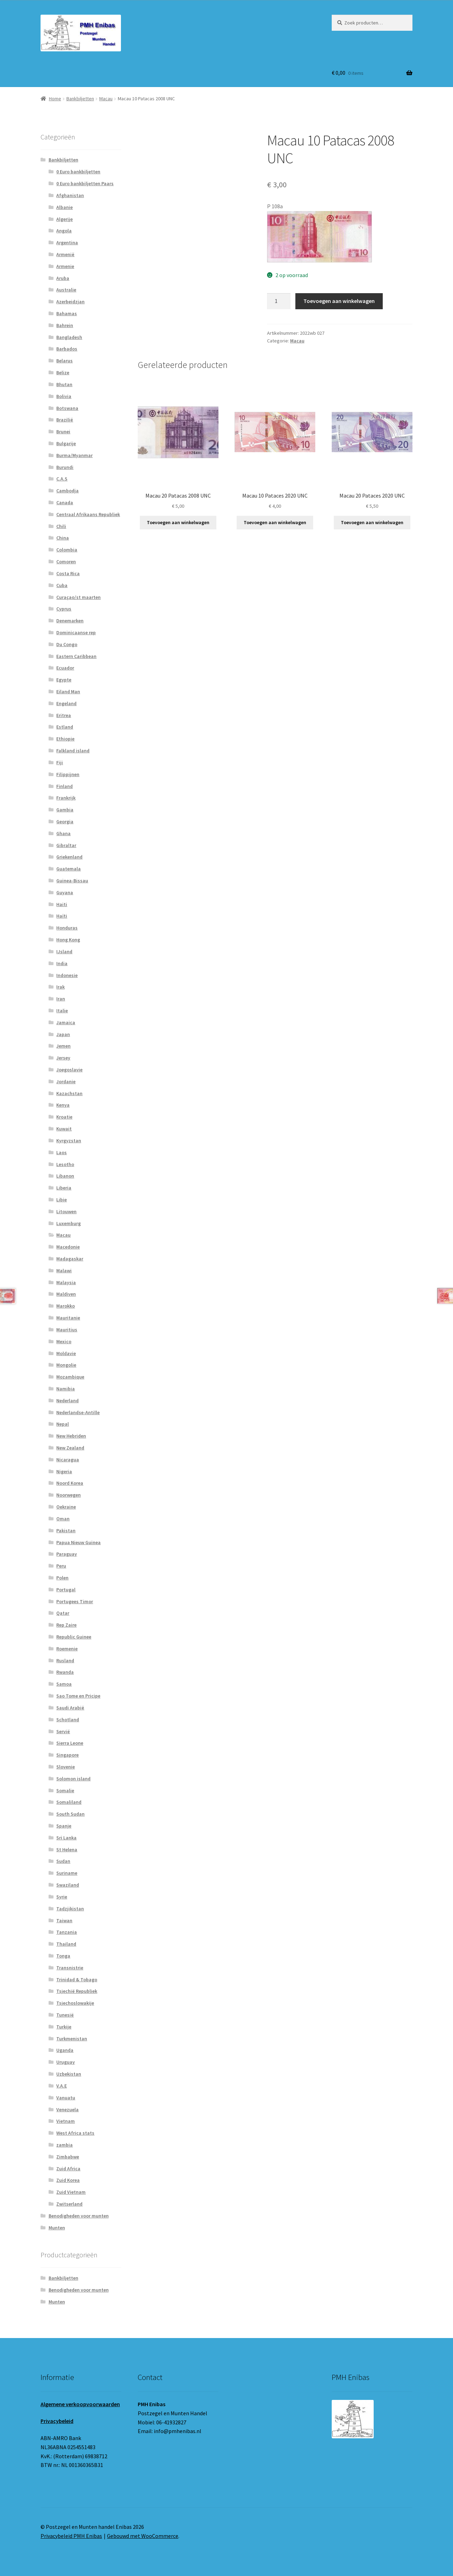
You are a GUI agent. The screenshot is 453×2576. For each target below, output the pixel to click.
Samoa (64, 1684)
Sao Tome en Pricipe (78, 1696)
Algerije (64, 219)
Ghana (63, 833)
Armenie (65, 266)
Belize (62, 372)
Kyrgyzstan (68, 1140)
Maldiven (66, 1294)
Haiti (61, 904)
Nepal (62, 1424)
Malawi (64, 1270)
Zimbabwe (67, 2157)
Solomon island (73, 1778)
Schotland (67, 1719)
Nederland (67, 1400)
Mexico (63, 1341)
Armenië (65, 254)
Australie (66, 290)
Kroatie (64, 1117)
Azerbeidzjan (70, 301)
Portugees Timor (74, 1601)
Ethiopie (65, 739)
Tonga (63, 1956)
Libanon (65, 1176)
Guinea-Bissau (72, 880)
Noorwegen (68, 1495)
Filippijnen (67, 774)
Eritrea (63, 715)
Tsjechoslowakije (75, 2003)
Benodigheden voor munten (79, 2216)
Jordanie (66, 1081)
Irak (60, 987)
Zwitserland (69, 2204)
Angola (64, 230)
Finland (64, 786)
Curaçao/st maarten (78, 597)
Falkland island (72, 750)
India (61, 963)
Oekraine (66, 1507)
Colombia (66, 550)
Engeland (66, 703)
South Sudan (70, 1814)
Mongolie (66, 1365)
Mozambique (70, 1377)
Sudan (63, 1861)
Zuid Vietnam (71, 2192)
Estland (64, 727)
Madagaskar (69, 1259)
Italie (62, 1010)
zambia (64, 2145)
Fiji (59, 762)
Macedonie (68, 1247)
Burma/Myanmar (74, 455)
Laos (61, 1152)
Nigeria (64, 1471)
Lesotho (65, 1164)
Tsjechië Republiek (76, 1991)
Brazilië (64, 420)
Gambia (64, 809)
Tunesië (65, 2015)
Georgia (64, 821)
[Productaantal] (279, 301)
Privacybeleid (57, 2420)
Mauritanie (68, 1318)
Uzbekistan (68, 2074)
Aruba (62, 278)
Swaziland (67, 1885)
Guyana (64, 892)
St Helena (66, 1849)
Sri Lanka (66, 1838)
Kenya (63, 1105)
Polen (62, 1578)
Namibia (65, 1388)
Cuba (61, 585)
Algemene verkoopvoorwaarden (80, 2404)
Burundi (64, 467)
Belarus (64, 360)
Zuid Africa (68, 2168)
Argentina (67, 242)
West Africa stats (75, 2133)
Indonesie (67, 975)
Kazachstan (69, 1093)
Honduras (67, 928)
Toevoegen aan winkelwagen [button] (178, 522)
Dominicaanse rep (76, 632)
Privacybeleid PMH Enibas (71, 2535)
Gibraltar (66, 845)
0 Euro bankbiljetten (78, 171)
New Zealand (70, 1448)
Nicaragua (67, 1459)
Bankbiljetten (80, 98)
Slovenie (65, 1767)
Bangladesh (69, 337)
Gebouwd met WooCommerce (142, 2535)
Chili (61, 526)
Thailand (66, 1944)
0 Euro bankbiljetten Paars (85, 183)
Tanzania (66, 1932)
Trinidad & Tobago (76, 1979)
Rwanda (65, 1672)
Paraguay (66, 1554)
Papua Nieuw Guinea (78, 1542)
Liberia (63, 1188)
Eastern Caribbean (76, 656)
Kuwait (64, 1129)
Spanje (63, 1826)
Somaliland (68, 1802)
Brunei (63, 431)
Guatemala (68, 869)
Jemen (63, 1046)
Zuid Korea (68, 2180)
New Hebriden (71, 1436)
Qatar (62, 1613)
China (62, 538)
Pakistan (66, 1530)
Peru (61, 1566)
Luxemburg (68, 1223)
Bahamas (66, 313)
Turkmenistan (71, 2038)
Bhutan (64, 384)
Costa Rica (68, 573)
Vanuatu (65, 2097)
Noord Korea (69, 1483)
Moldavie (66, 1353)
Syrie (61, 1897)
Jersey (63, 1058)
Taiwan (64, 1920)
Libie (61, 1199)
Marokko (65, 1306)
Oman (63, 1518)
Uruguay (65, 2062)
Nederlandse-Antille (78, 1412)
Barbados (66, 349)
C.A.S (61, 479)
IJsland (64, 951)
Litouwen (66, 1211)
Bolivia (63, 396)
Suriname (66, 1873)
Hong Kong (68, 939)
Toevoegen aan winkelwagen (339, 300)
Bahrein (64, 325)
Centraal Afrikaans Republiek (88, 514)
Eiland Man (68, 691)
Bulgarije (66, 443)
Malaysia (66, 1282)
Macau (106, 98)
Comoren (66, 561)
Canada (64, 502)
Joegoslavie (69, 1069)
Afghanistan (70, 195)
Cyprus (63, 609)
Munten (57, 2227)
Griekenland (69, 857)
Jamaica (65, 1022)
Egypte (63, 679)
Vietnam (65, 2121)
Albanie (64, 207)
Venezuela (67, 2109)
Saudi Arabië (70, 1708)
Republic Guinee (73, 1637)
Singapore (67, 1755)
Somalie (65, 1790)
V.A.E (61, 2086)
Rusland (65, 1660)
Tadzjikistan (70, 1908)
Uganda (64, 2050)
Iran (60, 999)
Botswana (67, 408)
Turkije (63, 2027)
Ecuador (65, 668)
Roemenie (67, 1648)
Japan (63, 1034)
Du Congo (66, 644)
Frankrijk (66, 798)
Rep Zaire (66, 1625)
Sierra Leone (69, 1743)
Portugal (66, 1589)
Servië (63, 1731)
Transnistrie (69, 1967)
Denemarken (70, 620)
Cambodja (67, 490)
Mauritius (66, 1329)
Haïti (61, 916)
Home (55, 98)
